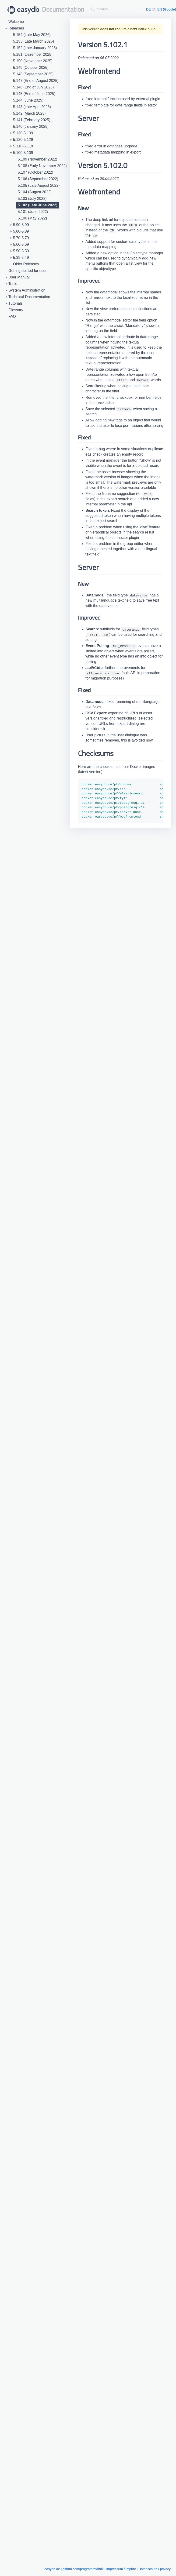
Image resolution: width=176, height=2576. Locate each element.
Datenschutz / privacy (154, 2569)
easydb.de (52, 2569)
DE (148, 9)
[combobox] (115, 9)
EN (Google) (166, 9)
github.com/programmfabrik (83, 2569)
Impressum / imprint (121, 2569)
